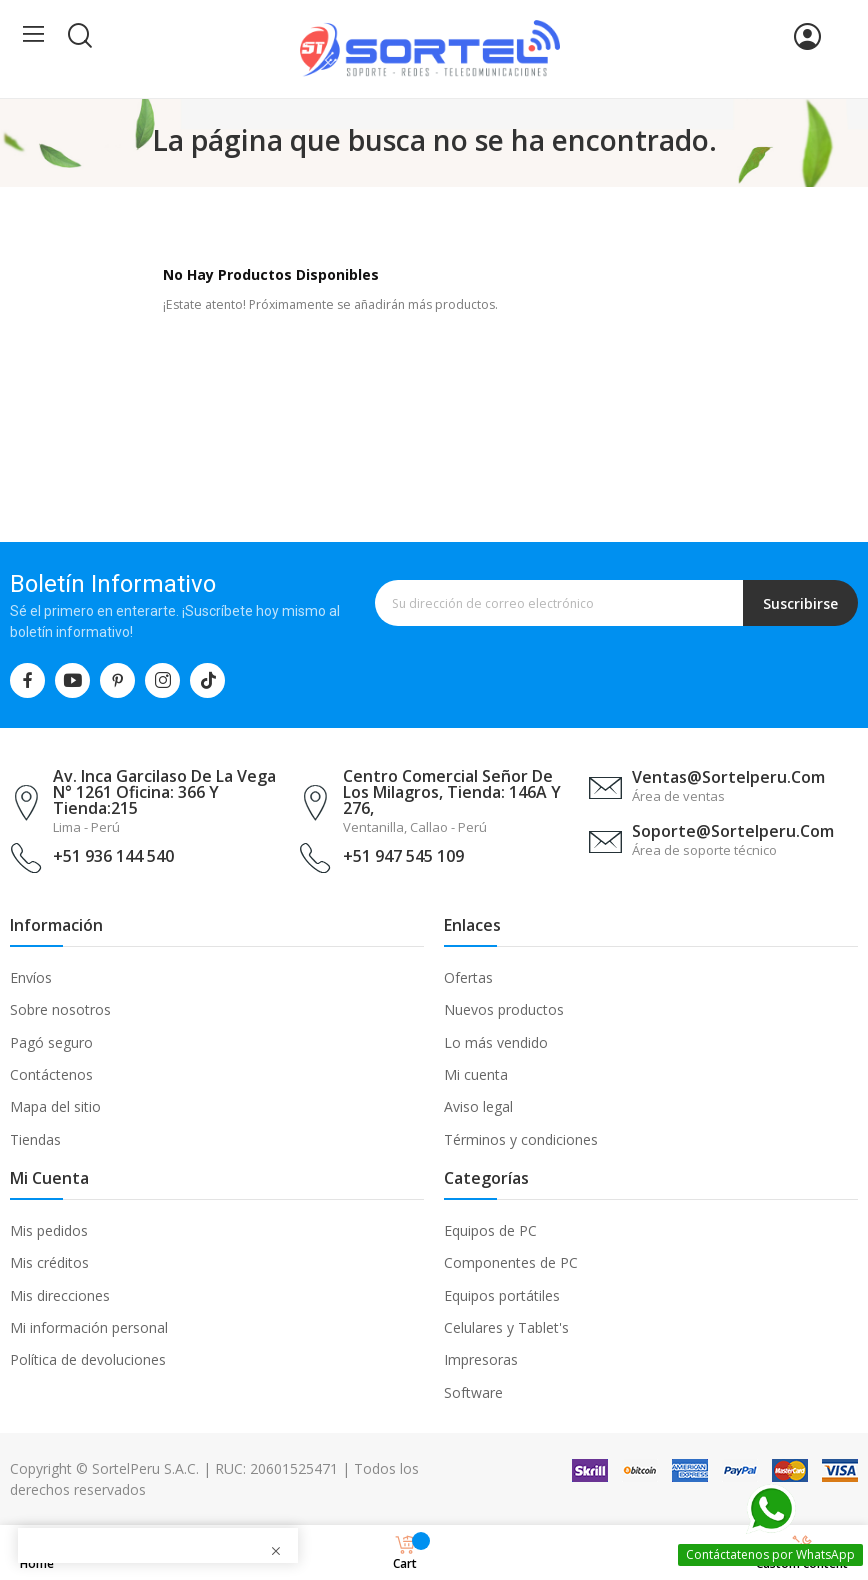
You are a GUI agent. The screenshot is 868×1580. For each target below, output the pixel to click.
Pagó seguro (51, 1042)
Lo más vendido (496, 1042)
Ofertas (468, 977)
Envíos (31, 977)
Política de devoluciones (88, 1359)
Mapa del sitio (55, 1106)
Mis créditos (49, 1262)
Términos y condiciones (521, 1139)
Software (473, 1392)
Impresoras (481, 1359)
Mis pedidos (49, 1230)
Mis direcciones (60, 1295)
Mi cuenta (476, 1074)
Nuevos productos (504, 1009)
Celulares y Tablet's (506, 1327)
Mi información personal (89, 1327)
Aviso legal (478, 1106)
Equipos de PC (490, 1230)
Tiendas (35, 1139)
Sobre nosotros (60, 1009)
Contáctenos (51, 1074)
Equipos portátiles (502, 1295)
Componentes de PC (511, 1262)
